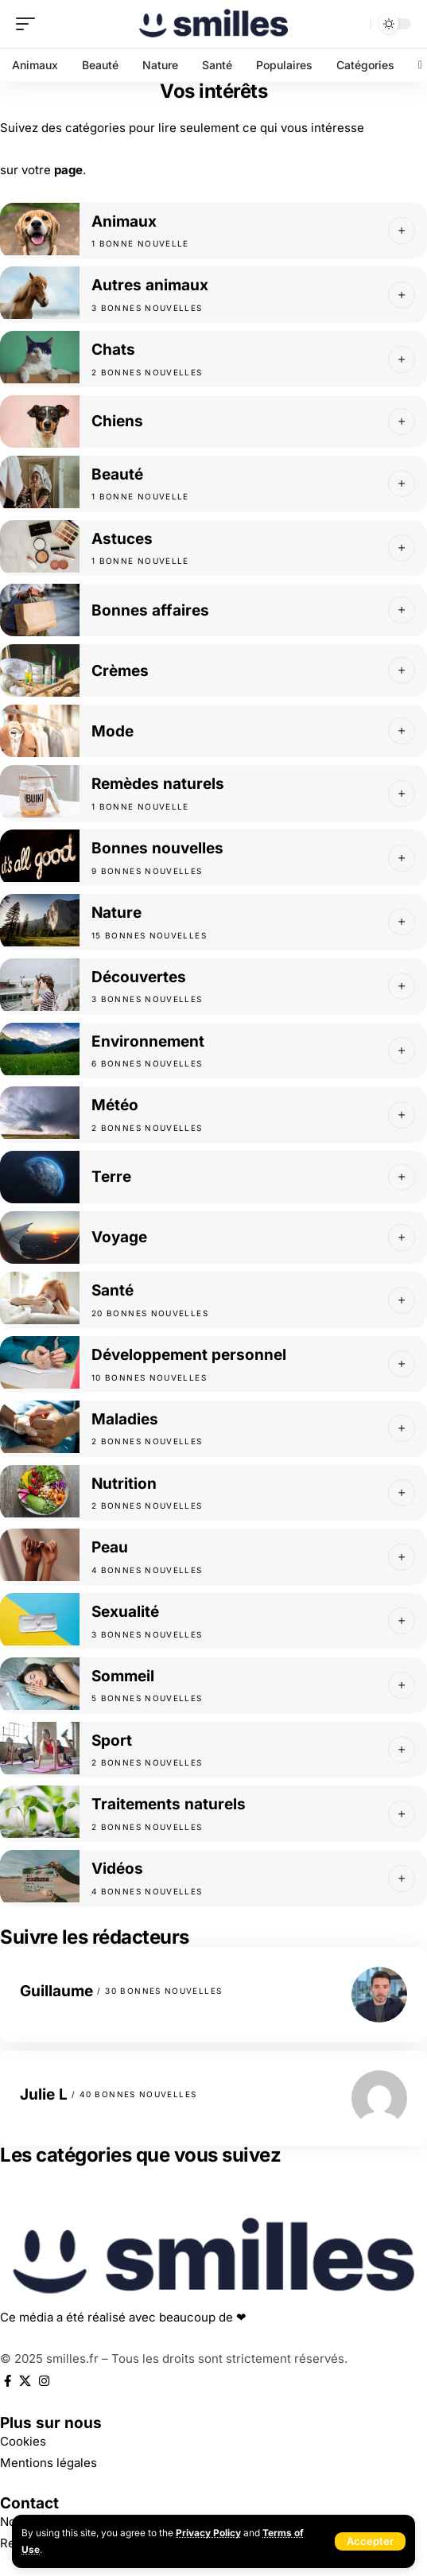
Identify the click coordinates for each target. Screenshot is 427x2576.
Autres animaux (149, 285)
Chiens (117, 421)
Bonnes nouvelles (157, 848)
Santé (112, 1290)
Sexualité (125, 1612)
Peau (109, 1547)
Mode (112, 731)
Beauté (117, 474)
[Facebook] (7, 2380)
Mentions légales (48, 2462)
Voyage (119, 1237)
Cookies (23, 2441)
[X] (25, 2380)
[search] (355, 24)
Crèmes (120, 671)
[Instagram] (44, 2380)
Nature (116, 912)
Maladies (124, 1419)
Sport (111, 1740)
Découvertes (138, 977)
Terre (111, 1177)
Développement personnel (188, 1355)
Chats (113, 349)
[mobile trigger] (29, 23)
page (68, 169)
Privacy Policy (208, 2533)
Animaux (124, 221)
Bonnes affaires (150, 610)
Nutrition (124, 1483)
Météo (114, 1105)
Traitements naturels (168, 1804)
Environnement (147, 1041)
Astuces (122, 539)
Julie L (44, 2094)
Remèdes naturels (157, 784)
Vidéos (117, 1868)
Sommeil (122, 1676)
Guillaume (56, 1991)
